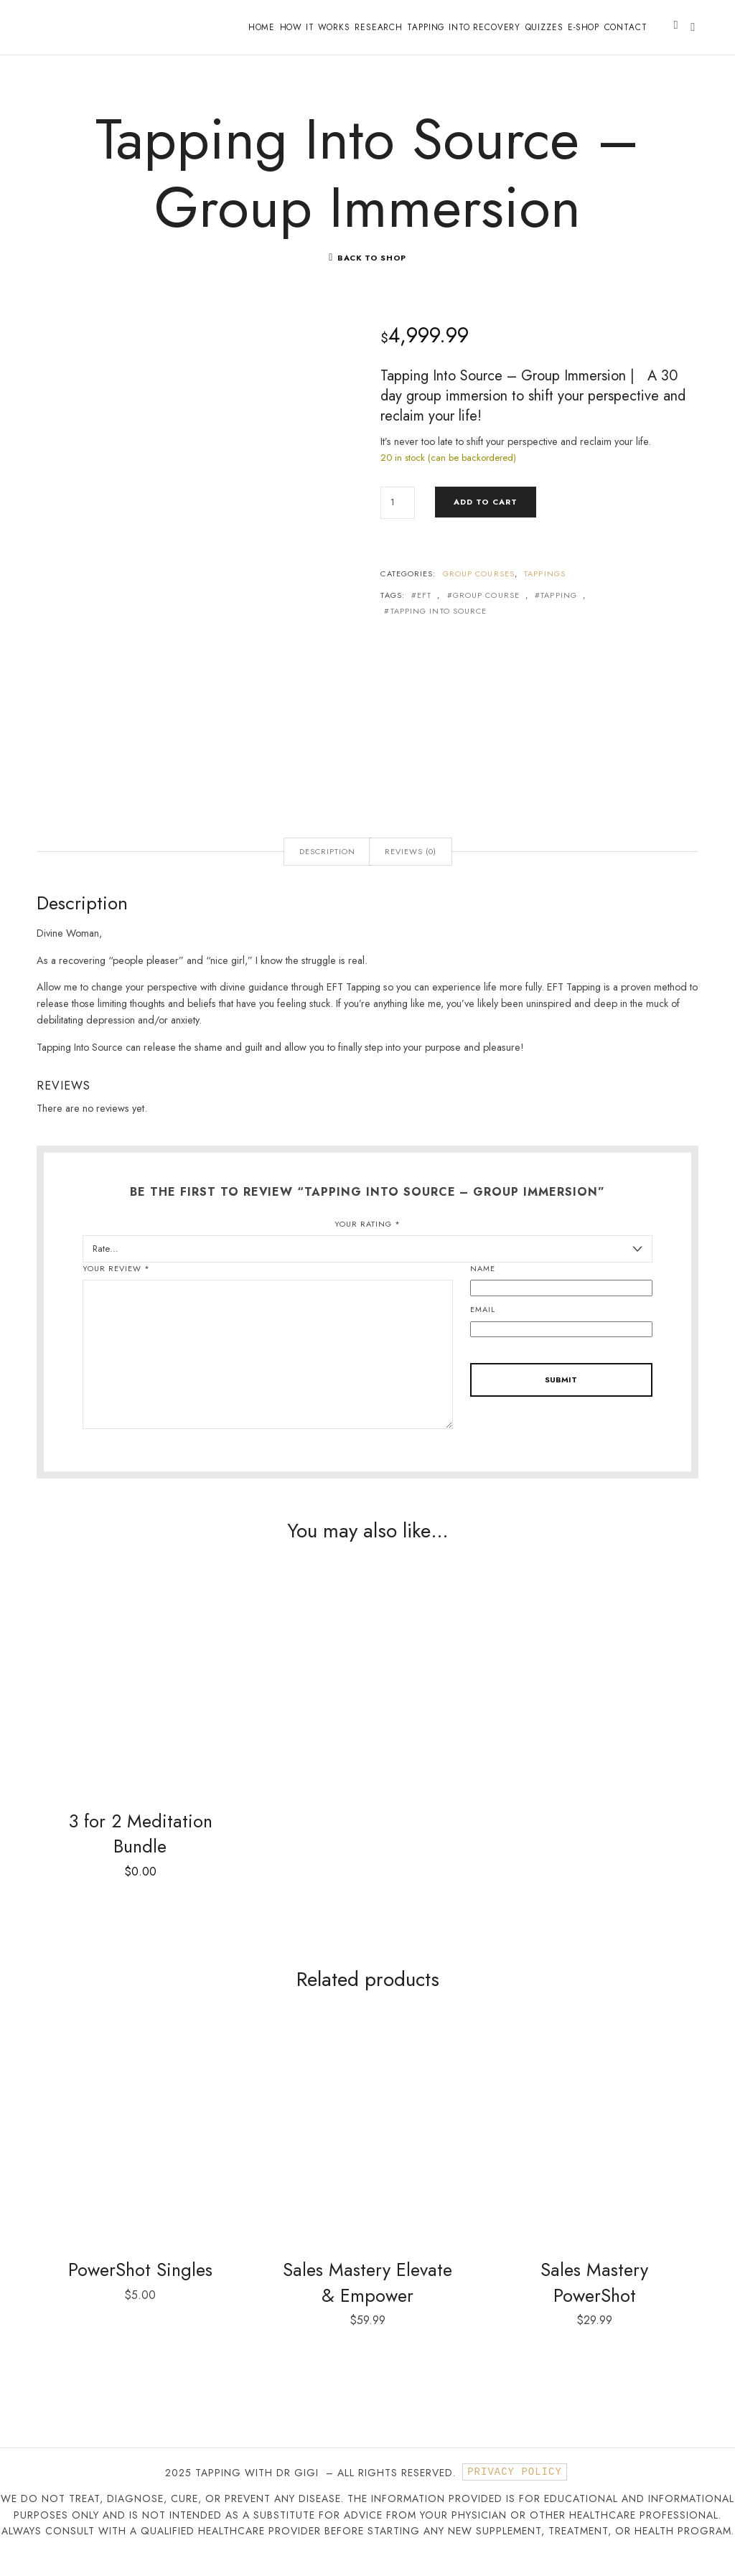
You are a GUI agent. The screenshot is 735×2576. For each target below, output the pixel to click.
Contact (625, 27)
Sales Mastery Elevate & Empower (367, 2303)
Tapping (558, 614)
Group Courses (479, 592)
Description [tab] (327, 870)
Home (261, 27)
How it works (315, 27)
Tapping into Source (438, 630)
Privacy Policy (514, 2492)
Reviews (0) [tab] (410, 870)
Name (482, 1287)
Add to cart (486, 520)
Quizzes (544, 27)
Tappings (545, 592)
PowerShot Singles (140, 2290)
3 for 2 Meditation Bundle (140, 1853)
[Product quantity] (397, 521)
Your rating (367, 1242)
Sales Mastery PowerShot (594, 2303)
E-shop (583, 27)
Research (379, 27)
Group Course (486, 614)
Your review (116, 1287)
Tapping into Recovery (463, 27)
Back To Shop (371, 276)
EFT (424, 614)
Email (482, 1328)
